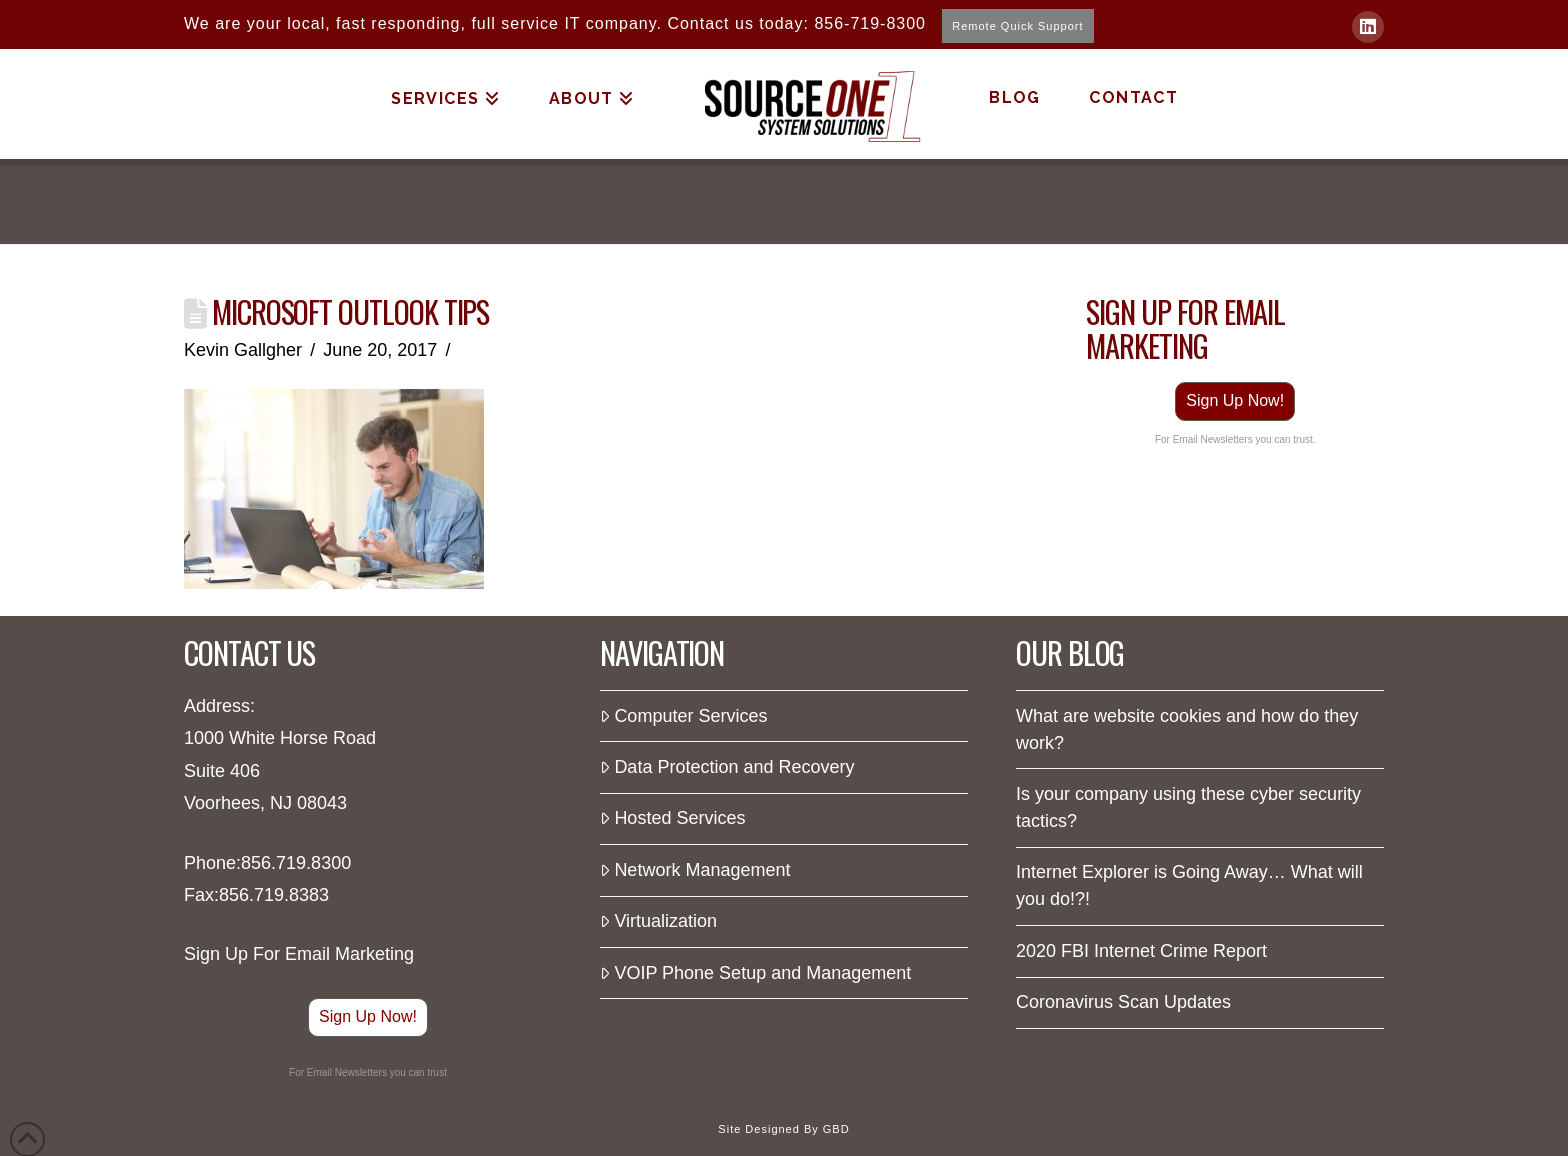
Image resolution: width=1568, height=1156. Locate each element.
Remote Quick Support (1017, 26)
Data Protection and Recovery (727, 767)
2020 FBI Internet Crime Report (1141, 951)
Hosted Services (672, 818)
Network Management (695, 870)
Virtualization (658, 921)
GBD (836, 1129)
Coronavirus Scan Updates (1123, 1002)
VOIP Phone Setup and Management (755, 973)
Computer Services (683, 716)
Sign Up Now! (1235, 400)
